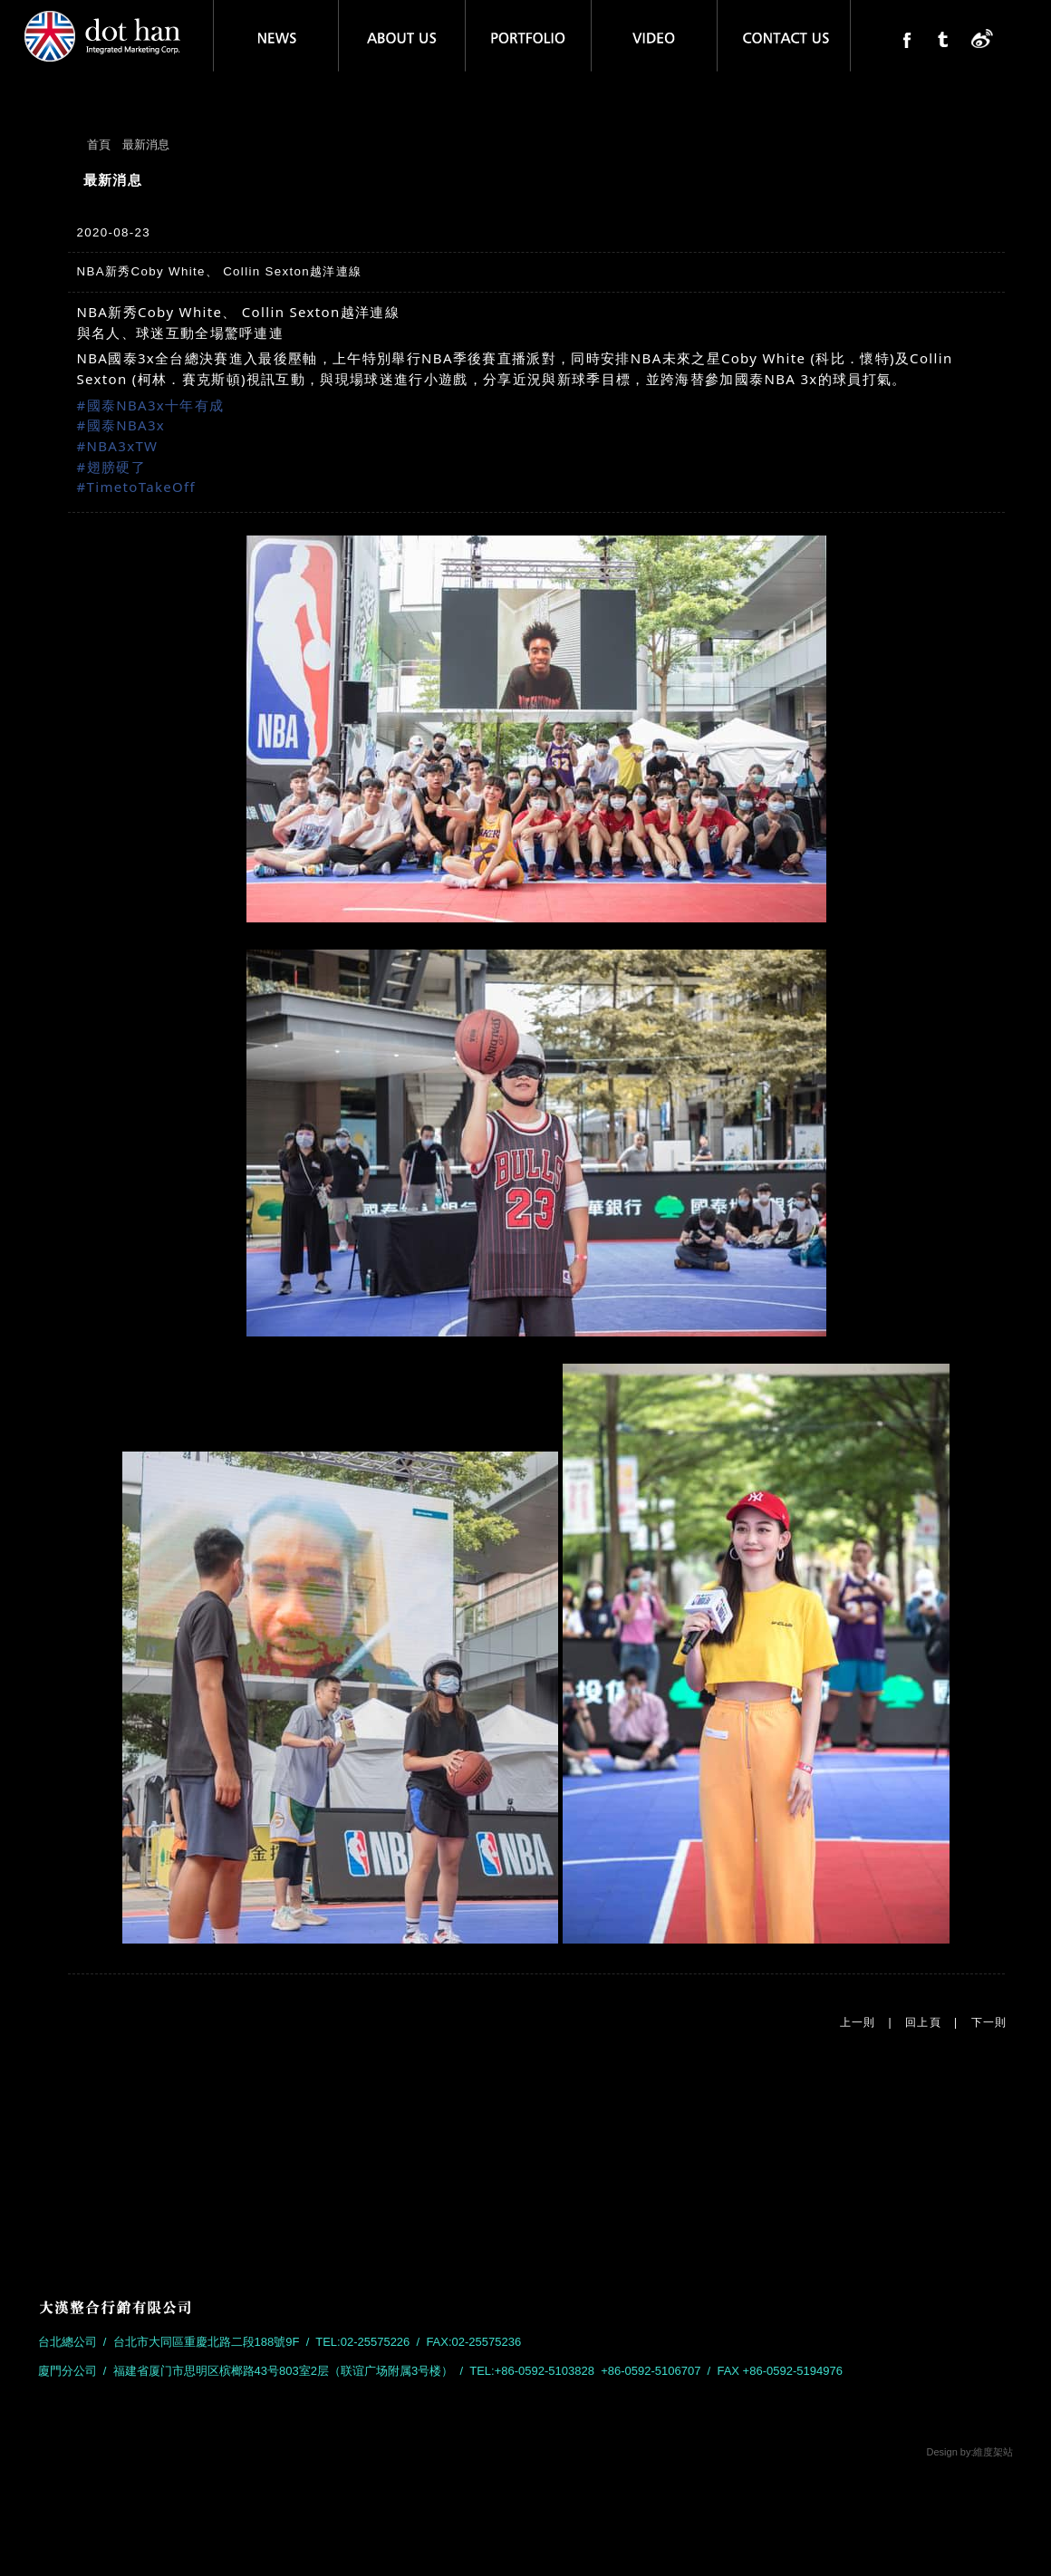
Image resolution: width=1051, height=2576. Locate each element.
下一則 (989, 2022)
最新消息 (145, 144)
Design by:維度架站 (970, 2451)
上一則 (858, 2022)
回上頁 (923, 2022)
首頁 (99, 144)
